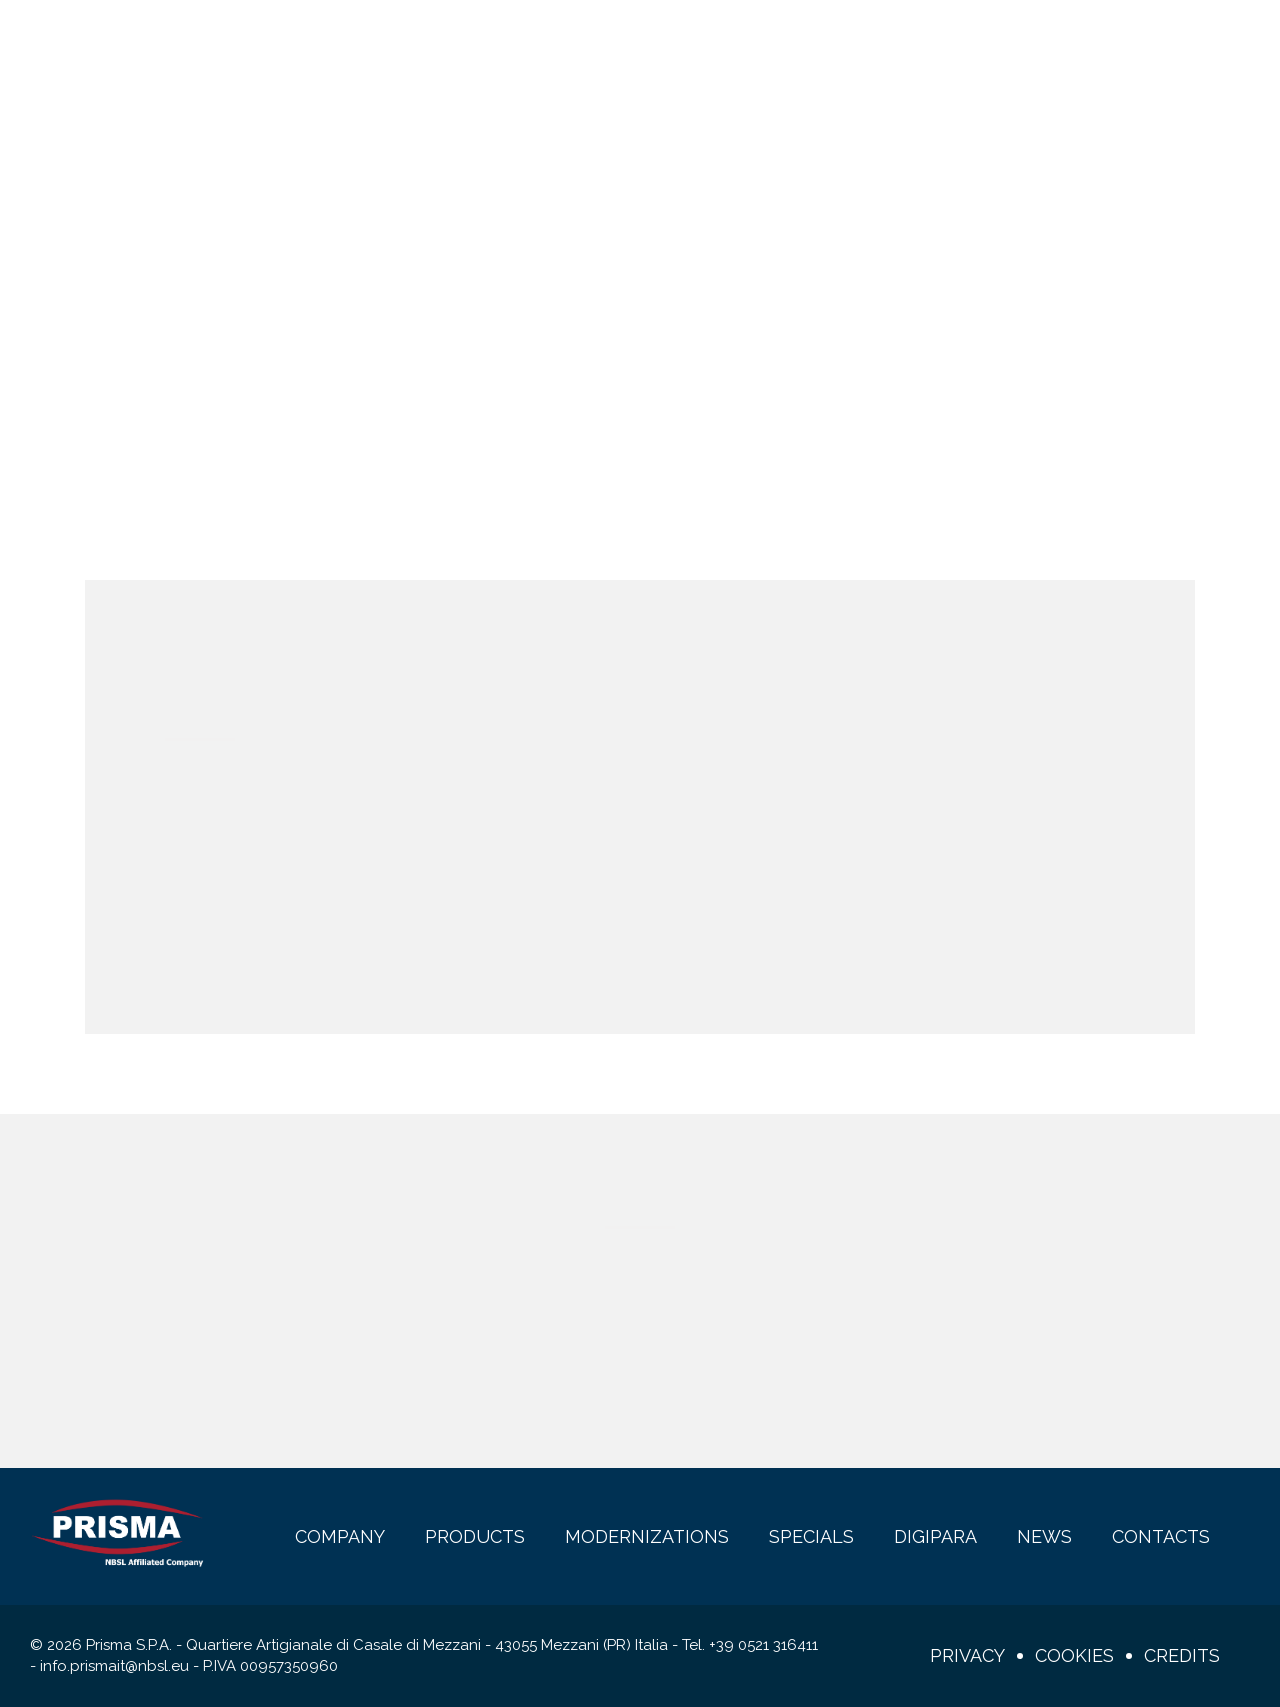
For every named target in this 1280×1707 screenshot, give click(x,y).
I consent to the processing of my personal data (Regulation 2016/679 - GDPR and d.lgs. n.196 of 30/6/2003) (477, 1384)
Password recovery (501, 918)
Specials (627, 42)
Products (357, 42)
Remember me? (258, 886)
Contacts (914, 42)
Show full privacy (275, 1416)
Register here (305, 942)
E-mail (200, 1283)
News (817, 42)
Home (598, 320)
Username (206, 795)
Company (247, 42)
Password (709, 795)
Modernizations (496, 42)
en (1065, 42)
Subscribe (1012, 1400)
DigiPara (727, 42)
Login (1166, 42)
